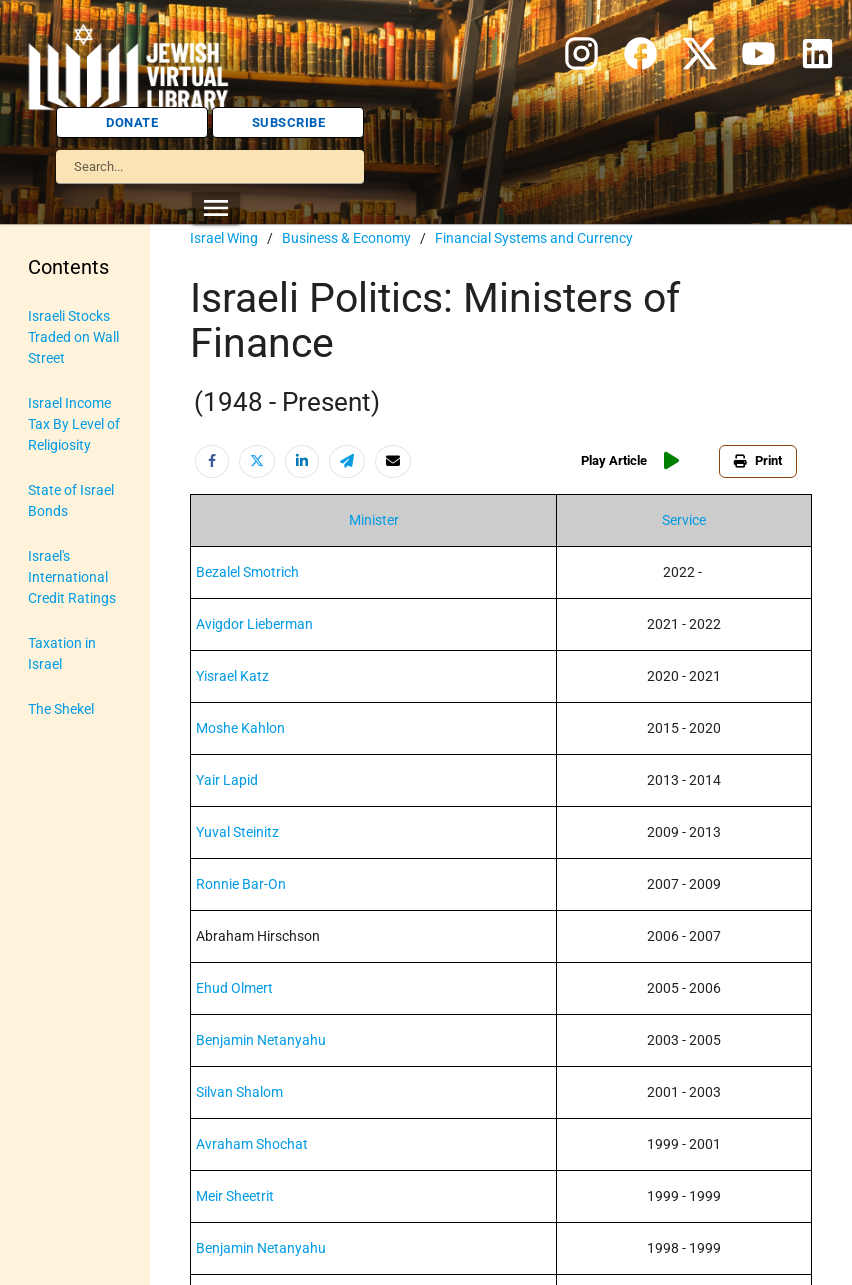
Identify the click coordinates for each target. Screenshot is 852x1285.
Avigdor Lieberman (254, 624)
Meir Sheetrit (235, 1196)
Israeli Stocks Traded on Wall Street (73, 337)
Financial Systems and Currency (534, 238)
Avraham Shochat (252, 1144)
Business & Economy (346, 238)
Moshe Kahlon (240, 728)
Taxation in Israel (62, 653)
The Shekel (61, 709)
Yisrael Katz (232, 676)
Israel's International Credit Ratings (72, 577)
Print (758, 460)
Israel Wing (224, 238)
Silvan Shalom (239, 1092)
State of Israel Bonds (71, 500)
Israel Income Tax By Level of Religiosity (74, 424)
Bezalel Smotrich (247, 572)
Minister (374, 520)
